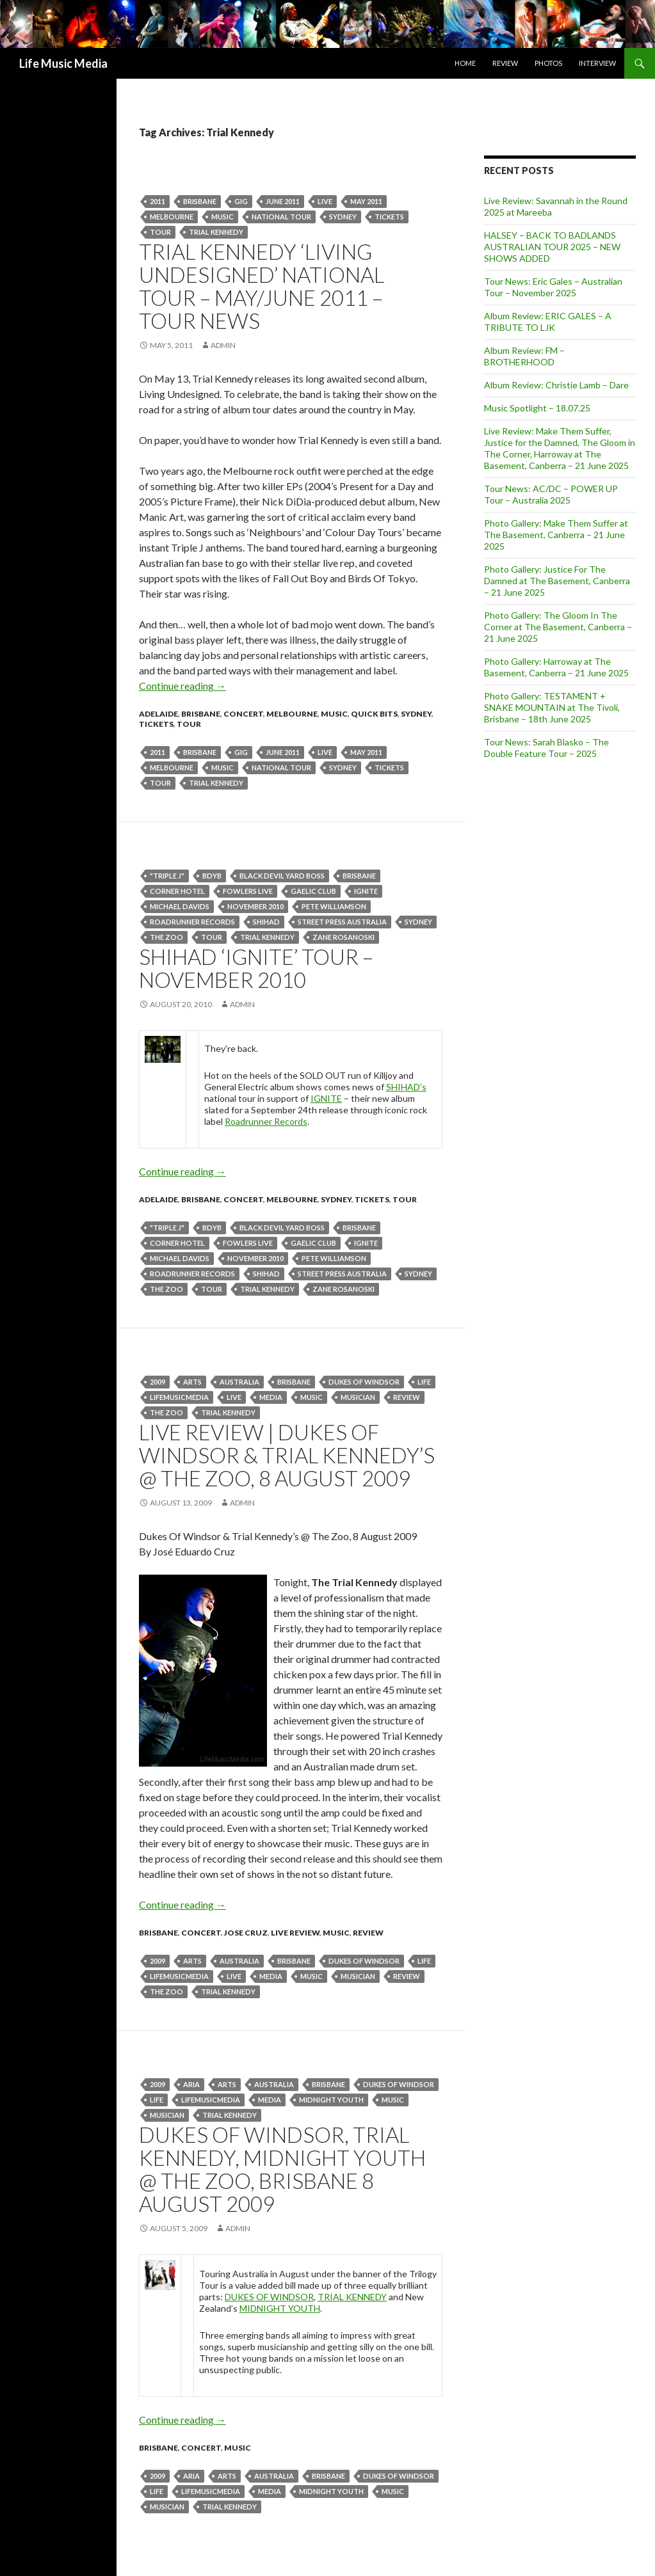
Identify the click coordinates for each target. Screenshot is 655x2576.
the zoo (166, 937)
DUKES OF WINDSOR (269, 2296)
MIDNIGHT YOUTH (279, 2308)
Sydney (343, 216)
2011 (157, 201)
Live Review (295, 1932)
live (325, 201)
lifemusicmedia (179, 1397)
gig (241, 201)
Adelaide (158, 714)
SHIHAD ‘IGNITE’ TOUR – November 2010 (256, 968)
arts (192, 1382)
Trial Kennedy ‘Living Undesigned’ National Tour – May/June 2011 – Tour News (261, 286)
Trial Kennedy (216, 232)
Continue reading (182, 686)
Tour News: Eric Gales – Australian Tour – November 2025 (553, 287)
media (270, 1397)
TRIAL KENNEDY (352, 2296)
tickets (389, 216)
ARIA (191, 2084)
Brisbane (199, 201)
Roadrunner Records (192, 922)
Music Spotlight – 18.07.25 (537, 407)
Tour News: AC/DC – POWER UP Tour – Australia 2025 (551, 494)
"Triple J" (167, 875)
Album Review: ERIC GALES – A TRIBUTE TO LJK (547, 321)
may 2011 (366, 201)
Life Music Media (63, 63)
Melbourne (171, 216)
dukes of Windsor (364, 1382)
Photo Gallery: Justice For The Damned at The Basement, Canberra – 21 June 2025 (557, 581)
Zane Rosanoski (343, 937)
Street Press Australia (342, 922)
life (424, 1382)
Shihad (266, 922)
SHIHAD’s (406, 1086)
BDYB (212, 875)
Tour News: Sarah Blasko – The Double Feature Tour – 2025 (546, 747)
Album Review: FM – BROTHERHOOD (524, 356)
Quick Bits (374, 714)
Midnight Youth (331, 2099)
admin (223, 345)
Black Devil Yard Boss (282, 875)
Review (505, 63)
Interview (597, 63)
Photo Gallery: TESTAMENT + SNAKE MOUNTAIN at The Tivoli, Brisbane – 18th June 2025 (552, 707)
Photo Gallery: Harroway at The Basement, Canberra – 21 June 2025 (556, 667)
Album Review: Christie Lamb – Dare (556, 384)
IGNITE (366, 891)
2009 (157, 1382)
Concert (243, 714)
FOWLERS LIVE (248, 891)
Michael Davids (179, 906)
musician (358, 1397)
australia (239, 1382)
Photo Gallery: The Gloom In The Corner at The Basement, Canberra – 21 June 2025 (558, 627)
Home (465, 63)
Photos (548, 63)
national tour (281, 216)
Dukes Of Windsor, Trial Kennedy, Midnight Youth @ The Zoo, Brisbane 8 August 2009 (282, 2169)
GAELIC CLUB (313, 891)
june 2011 (283, 201)
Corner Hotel (177, 891)
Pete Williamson (334, 906)
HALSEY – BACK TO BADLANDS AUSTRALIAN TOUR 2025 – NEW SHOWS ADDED (552, 247)
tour (160, 232)
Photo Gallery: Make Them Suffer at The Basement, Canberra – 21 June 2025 (556, 535)
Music (222, 216)
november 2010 (255, 906)
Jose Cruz (246, 1932)
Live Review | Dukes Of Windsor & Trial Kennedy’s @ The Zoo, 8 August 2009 (287, 1455)
